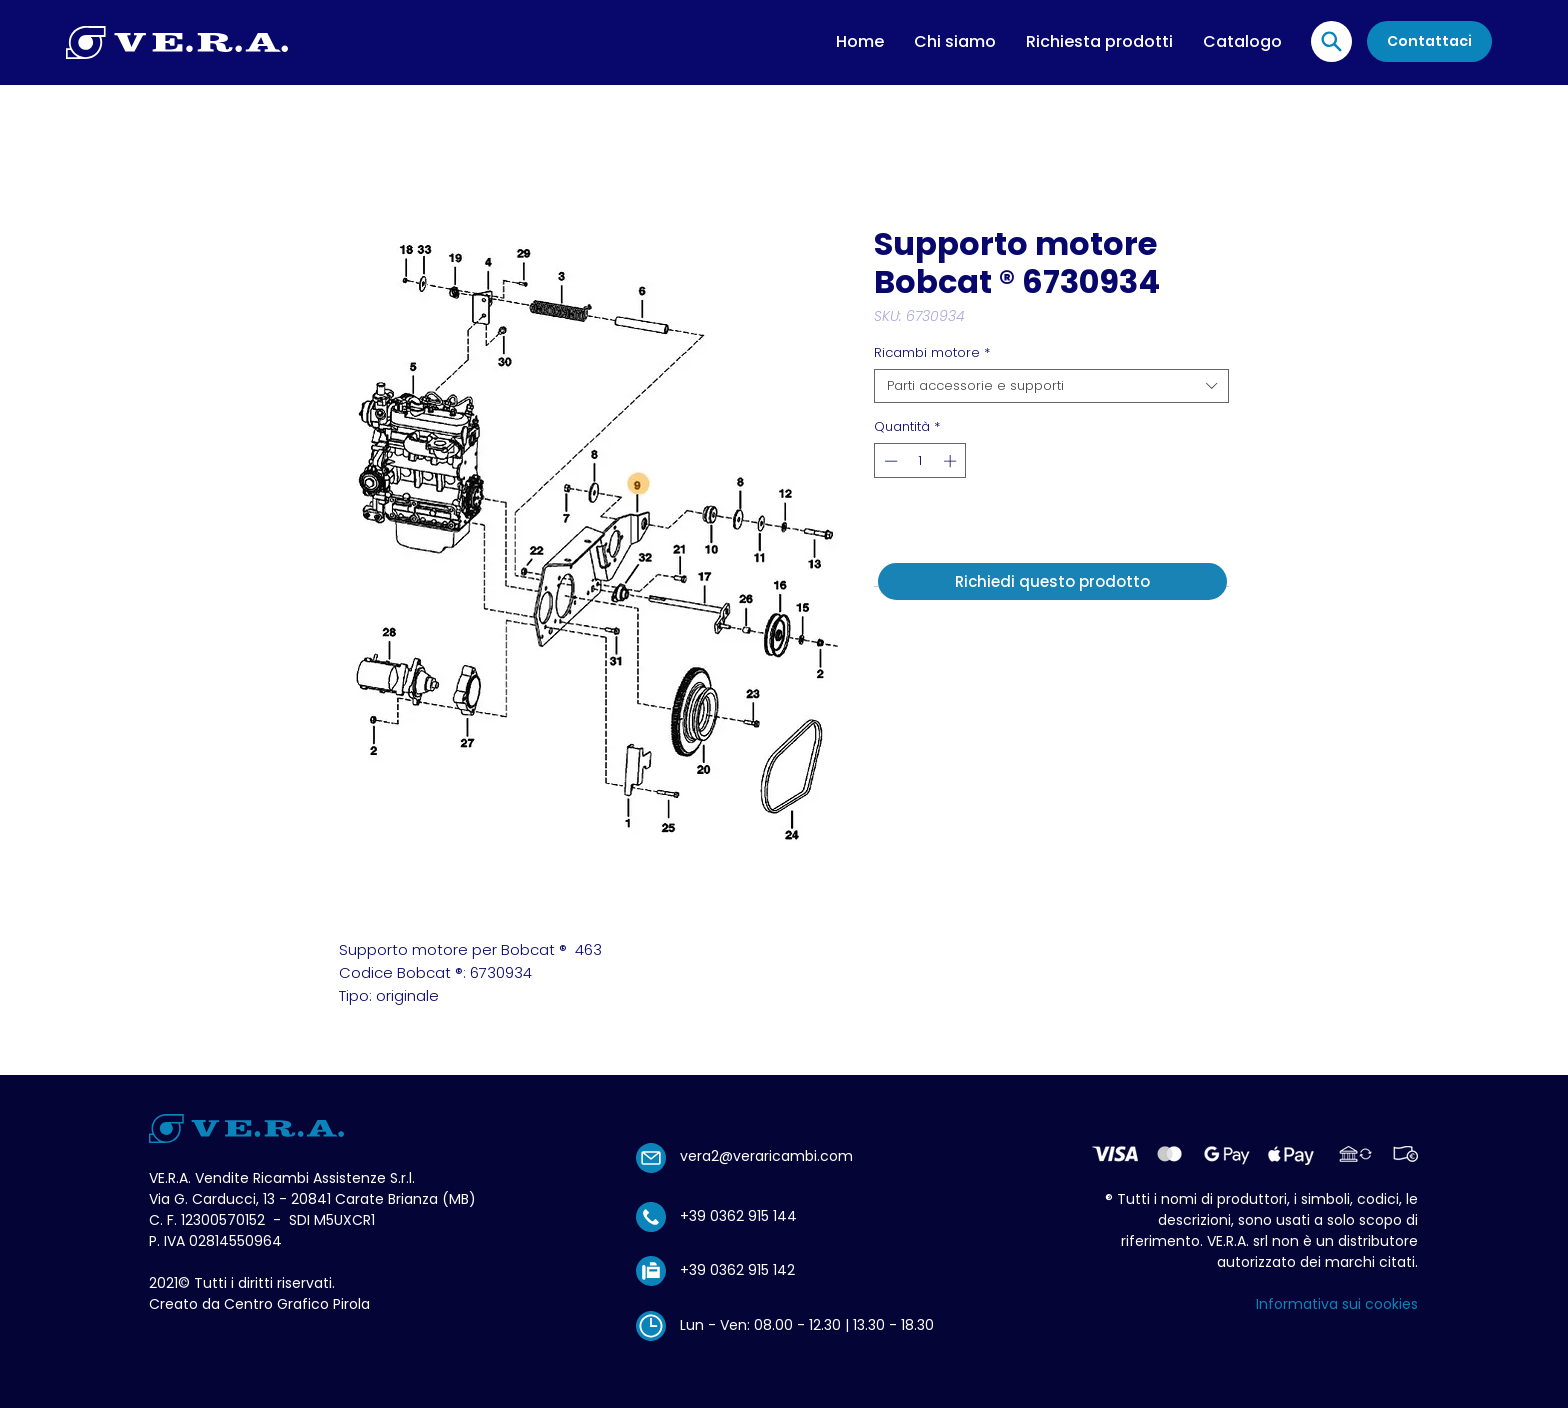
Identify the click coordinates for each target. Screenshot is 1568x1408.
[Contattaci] (1429, 41)
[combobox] (1051, 386)
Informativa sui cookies (1337, 1304)
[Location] (1331, 41)
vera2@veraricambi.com (766, 1156)
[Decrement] (889, 461)
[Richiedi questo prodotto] (1052, 581)
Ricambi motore (932, 353)
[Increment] (952, 461)
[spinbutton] (920, 461)
